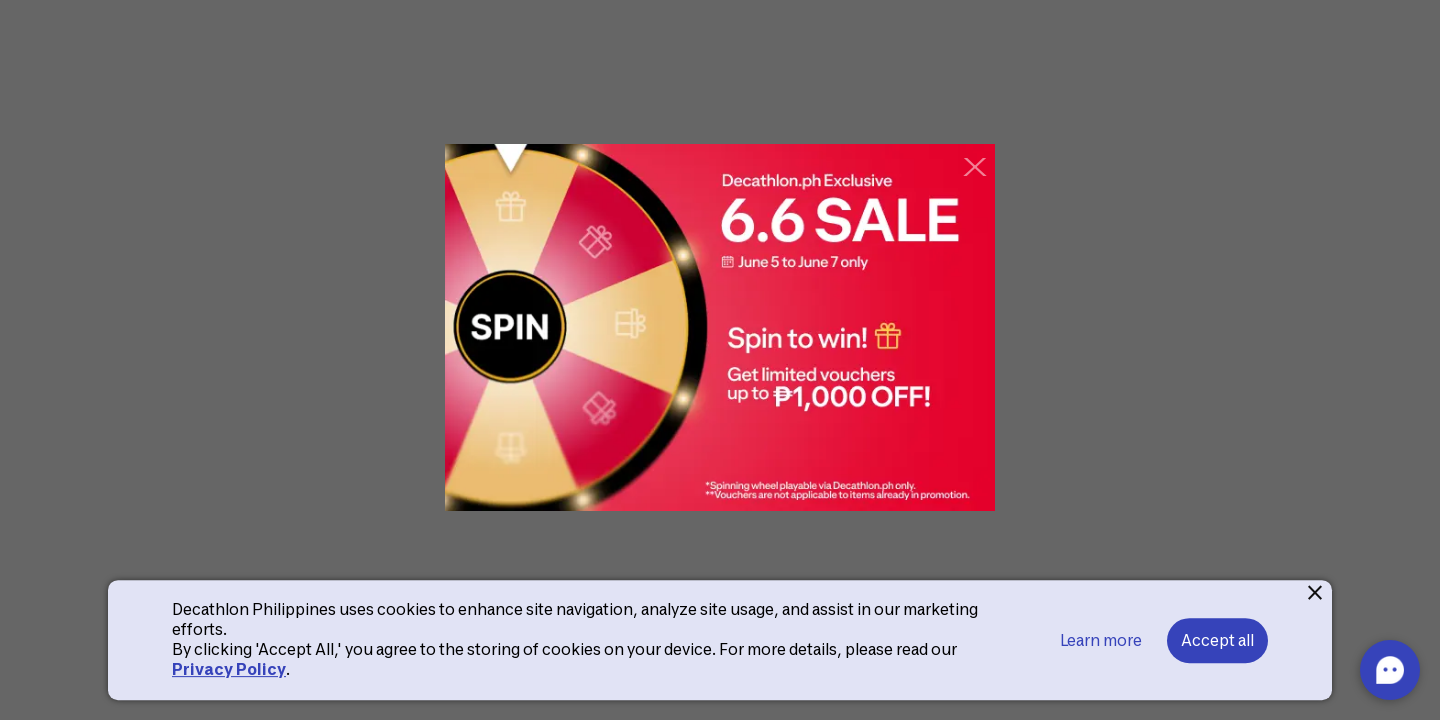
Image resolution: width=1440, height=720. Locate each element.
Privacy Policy (229, 669)
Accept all (1217, 640)
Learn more (1101, 640)
